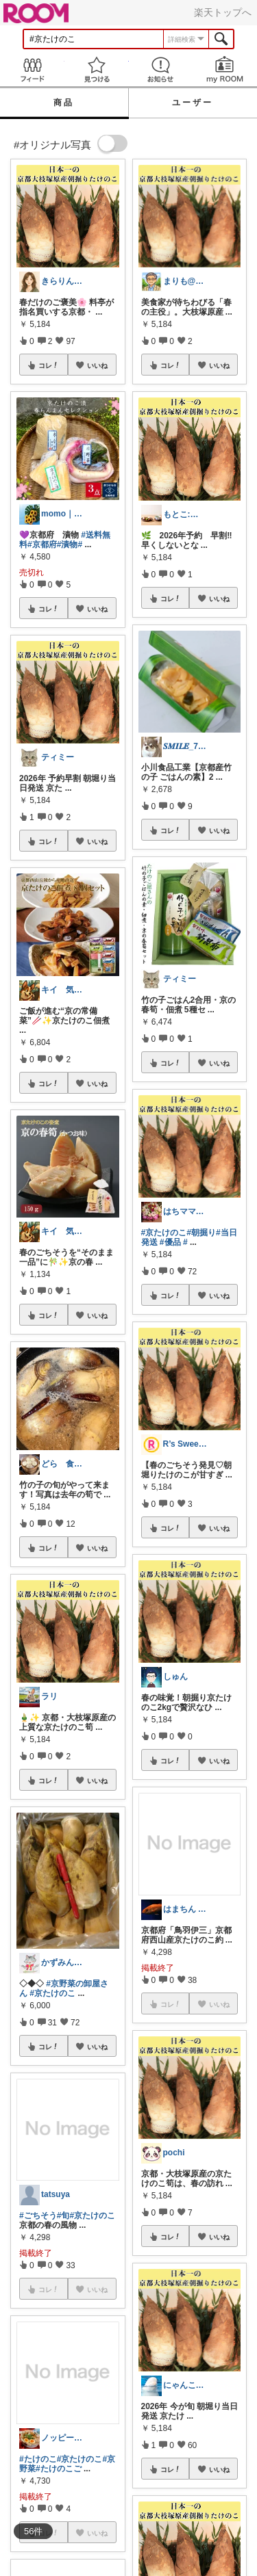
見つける (96, 69)
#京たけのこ (52, 1993)
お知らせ (161, 69)
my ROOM (225, 69)
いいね (97, 365)
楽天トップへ (223, 12)
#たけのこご (59, 2468)
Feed (32, 69)
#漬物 (67, 544)
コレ (48, 365)
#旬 (63, 2215)
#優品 (170, 1242)
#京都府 (42, 544)
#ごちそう (38, 2215)
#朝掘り (201, 1232)
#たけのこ (38, 2459)
